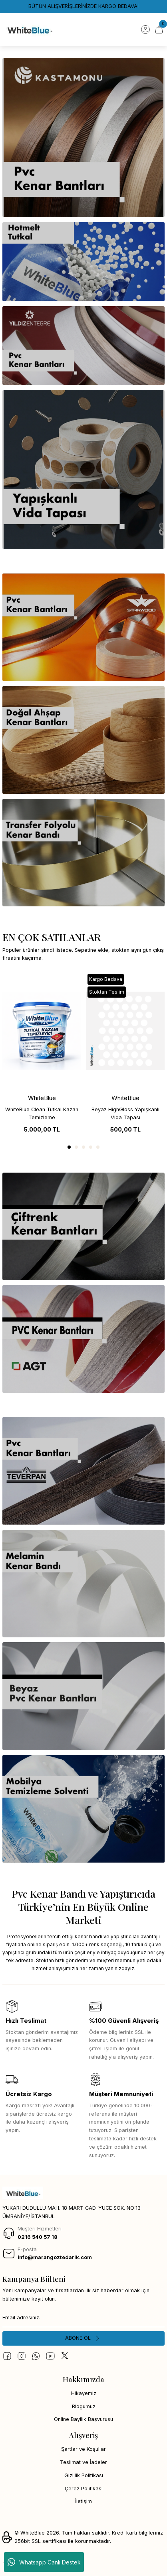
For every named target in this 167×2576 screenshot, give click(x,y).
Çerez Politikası (84, 2489)
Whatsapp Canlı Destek (44, 2562)
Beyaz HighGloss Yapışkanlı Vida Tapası (125, 1113)
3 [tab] (83, 1147)
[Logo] (29, 29)
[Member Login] (145, 29)
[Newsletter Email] (83, 2317)
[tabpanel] (42, 1054)
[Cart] (159, 29)
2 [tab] (76, 1147)
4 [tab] (90, 1147)
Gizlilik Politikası (83, 2475)
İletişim (83, 2501)
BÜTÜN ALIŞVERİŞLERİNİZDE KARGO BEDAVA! (83, 6)
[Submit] (83, 2338)
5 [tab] (97, 1147)
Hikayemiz (83, 2393)
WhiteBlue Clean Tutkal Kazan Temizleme (41, 1113)
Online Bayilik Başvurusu (83, 2419)
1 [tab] (69, 1147)
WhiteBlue (42, 1098)
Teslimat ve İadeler (83, 2462)
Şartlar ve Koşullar (83, 2449)
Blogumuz (83, 2406)
